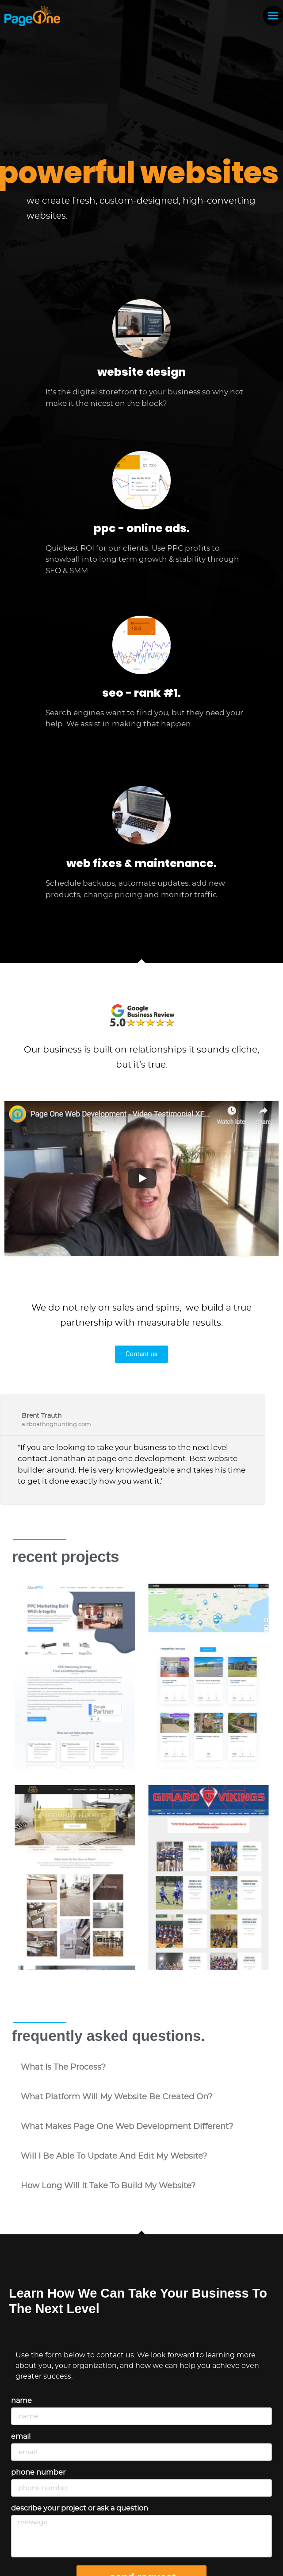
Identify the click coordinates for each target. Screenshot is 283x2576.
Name (21, 2400)
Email (21, 2436)
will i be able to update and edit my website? (114, 2156)
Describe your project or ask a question (79, 2508)
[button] (141, 2067)
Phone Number (38, 2472)
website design (141, 372)
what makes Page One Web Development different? (127, 2127)
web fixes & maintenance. (141, 863)
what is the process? (63, 2067)
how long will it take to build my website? (108, 2186)
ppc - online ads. (142, 528)
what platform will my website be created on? (116, 2097)
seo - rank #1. (141, 693)
